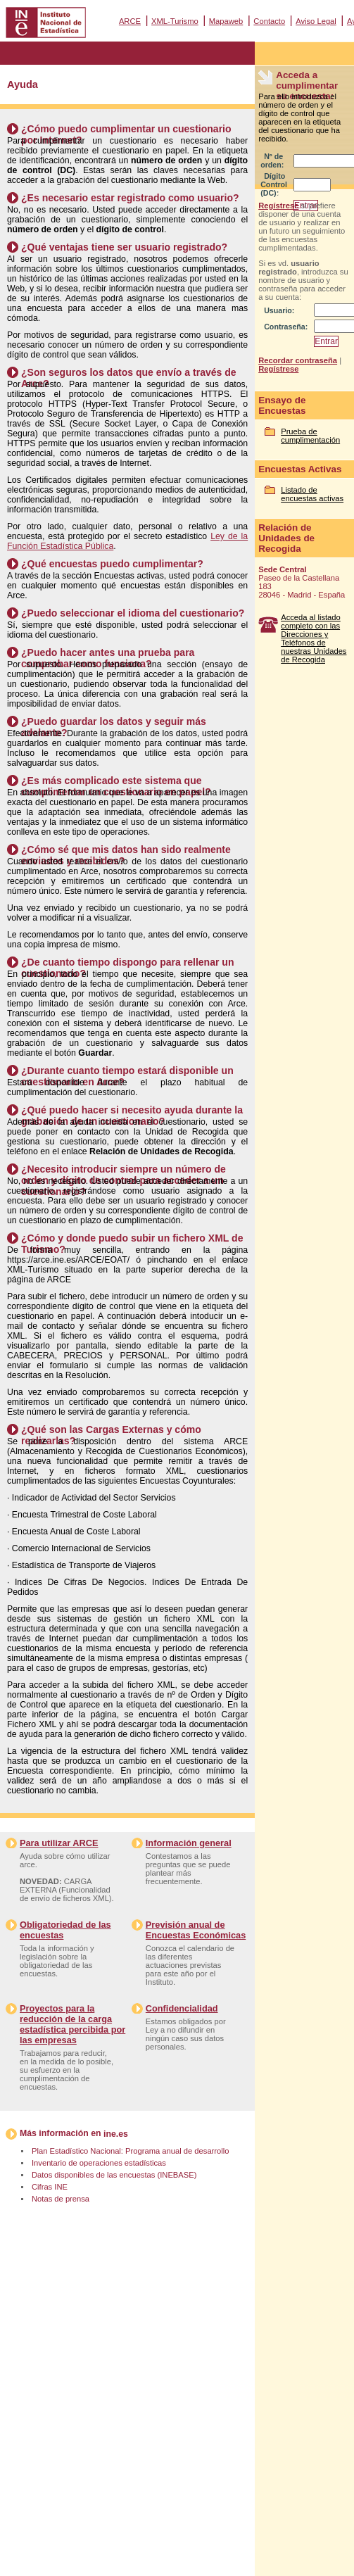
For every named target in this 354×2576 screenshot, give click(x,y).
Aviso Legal (316, 21)
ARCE (130, 21)
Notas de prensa (60, 2199)
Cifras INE (50, 2187)
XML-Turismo (174, 21)
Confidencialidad (182, 2008)
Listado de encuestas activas (312, 494)
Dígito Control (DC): (273, 184)
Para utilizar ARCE (59, 1843)
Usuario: (279, 310)
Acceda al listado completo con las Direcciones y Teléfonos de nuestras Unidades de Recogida (313, 638)
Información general (189, 1843)
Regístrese (278, 205)
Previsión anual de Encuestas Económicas (196, 1929)
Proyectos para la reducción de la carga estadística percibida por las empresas (72, 2024)
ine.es (115, 2134)
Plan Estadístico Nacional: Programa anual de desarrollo (130, 2151)
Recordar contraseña (297, 360)
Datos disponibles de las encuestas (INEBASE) (114, 2175)
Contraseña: (286, 326)
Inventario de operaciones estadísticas (99, 2163)
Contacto (269, 21)
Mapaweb (226, 21)
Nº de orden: (272, 160)
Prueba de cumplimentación (310, 435)
